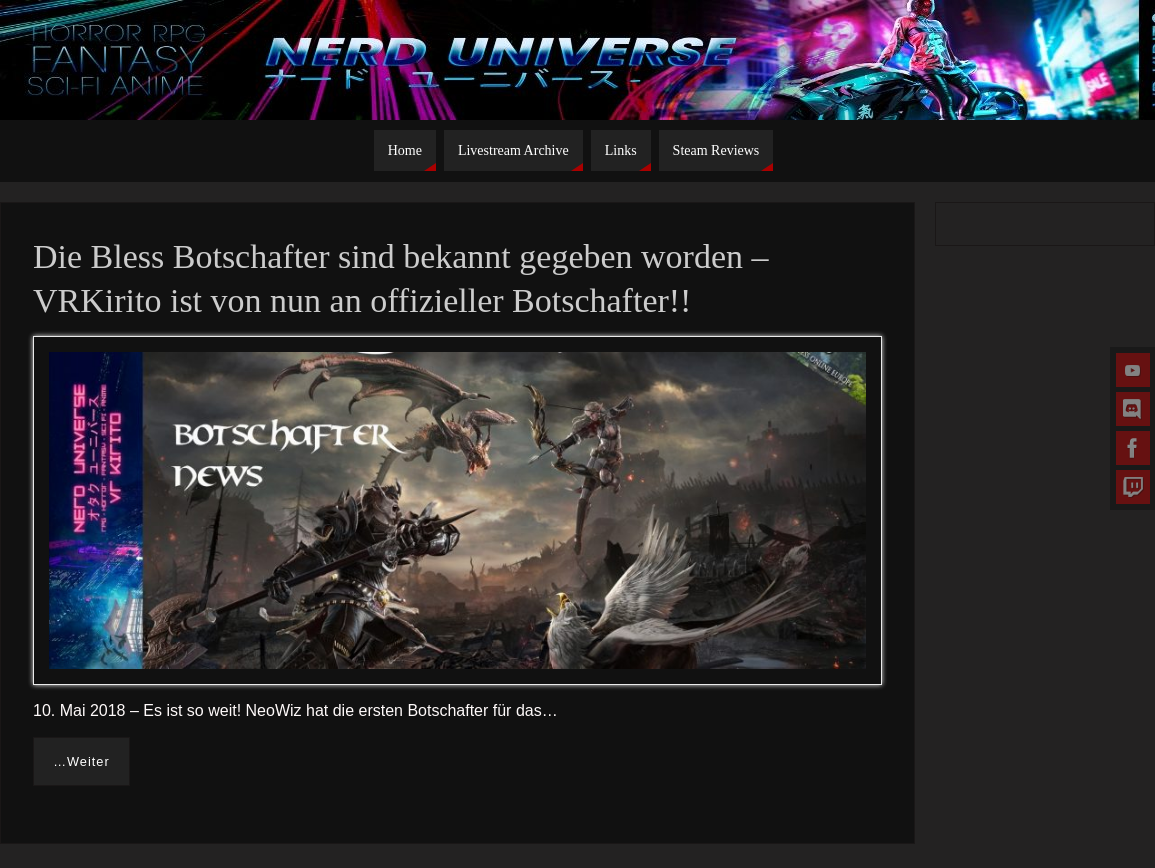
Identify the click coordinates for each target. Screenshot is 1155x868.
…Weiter (81, 761)
